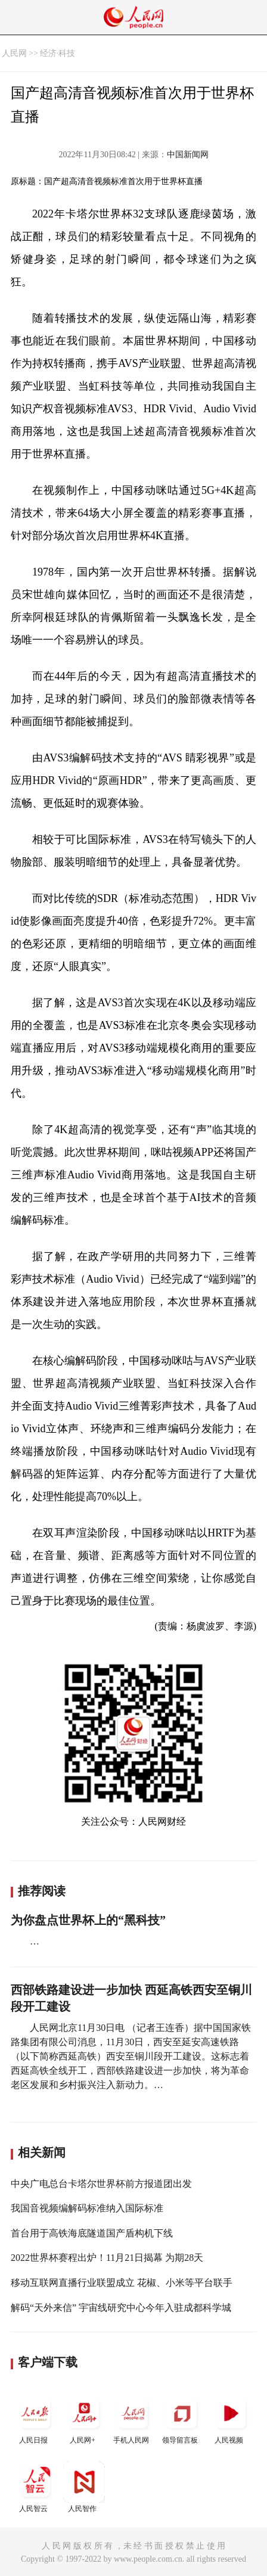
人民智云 (35, 2487)
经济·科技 (58, 53)
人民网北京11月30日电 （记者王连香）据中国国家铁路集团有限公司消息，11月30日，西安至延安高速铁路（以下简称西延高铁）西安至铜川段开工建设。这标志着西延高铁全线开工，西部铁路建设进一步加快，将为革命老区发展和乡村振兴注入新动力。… (131, 2056)
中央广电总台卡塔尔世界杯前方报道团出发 (101, 2184)
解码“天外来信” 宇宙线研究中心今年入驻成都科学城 (121, 2308)
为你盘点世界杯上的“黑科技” (88, 1920)
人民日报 (35, 2418)
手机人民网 (133, 2418)
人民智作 (84, 2487)
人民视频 (231, 2418)
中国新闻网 (188, 154)
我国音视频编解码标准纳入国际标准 (87, 2208)
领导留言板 (182, 2418)
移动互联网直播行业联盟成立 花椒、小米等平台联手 (121, 2283)
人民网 (14, 53)
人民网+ (84, 2418)
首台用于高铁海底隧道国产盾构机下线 (92, 2233)
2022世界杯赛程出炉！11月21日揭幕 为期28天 (107, 2258)
